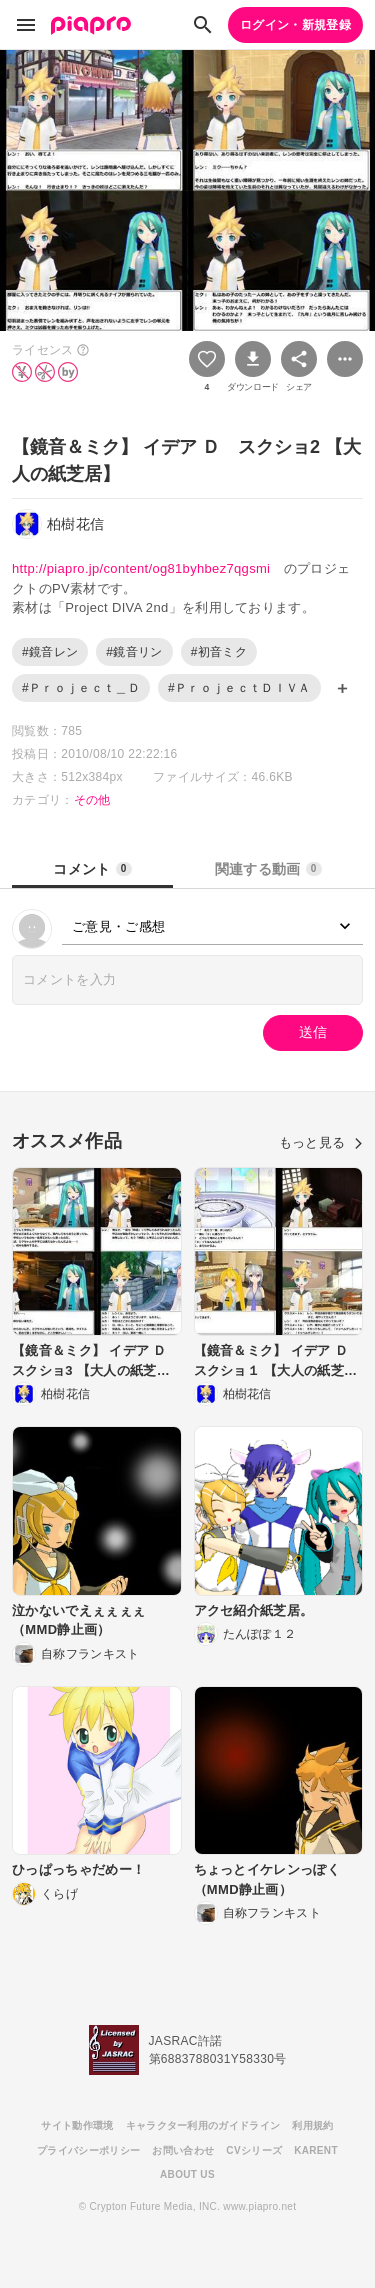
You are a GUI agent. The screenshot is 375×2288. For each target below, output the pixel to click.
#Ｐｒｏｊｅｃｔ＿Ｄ (81, 688)
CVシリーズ (254, 2150)
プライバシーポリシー (88, 2150)
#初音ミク (219, 652)
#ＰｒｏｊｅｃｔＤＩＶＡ (239, 688)
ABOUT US (187, 2174)
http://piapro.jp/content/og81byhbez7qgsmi (141, 568)
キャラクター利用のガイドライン (203, 2125)
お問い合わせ (183, 2150)
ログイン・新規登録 (295, 25)
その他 (92, 800)
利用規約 (312, 2125)
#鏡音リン (134, 652)
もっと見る (321, 1142)
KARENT (316, 2150)
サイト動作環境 (77, 2125)
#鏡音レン (50, 652)
